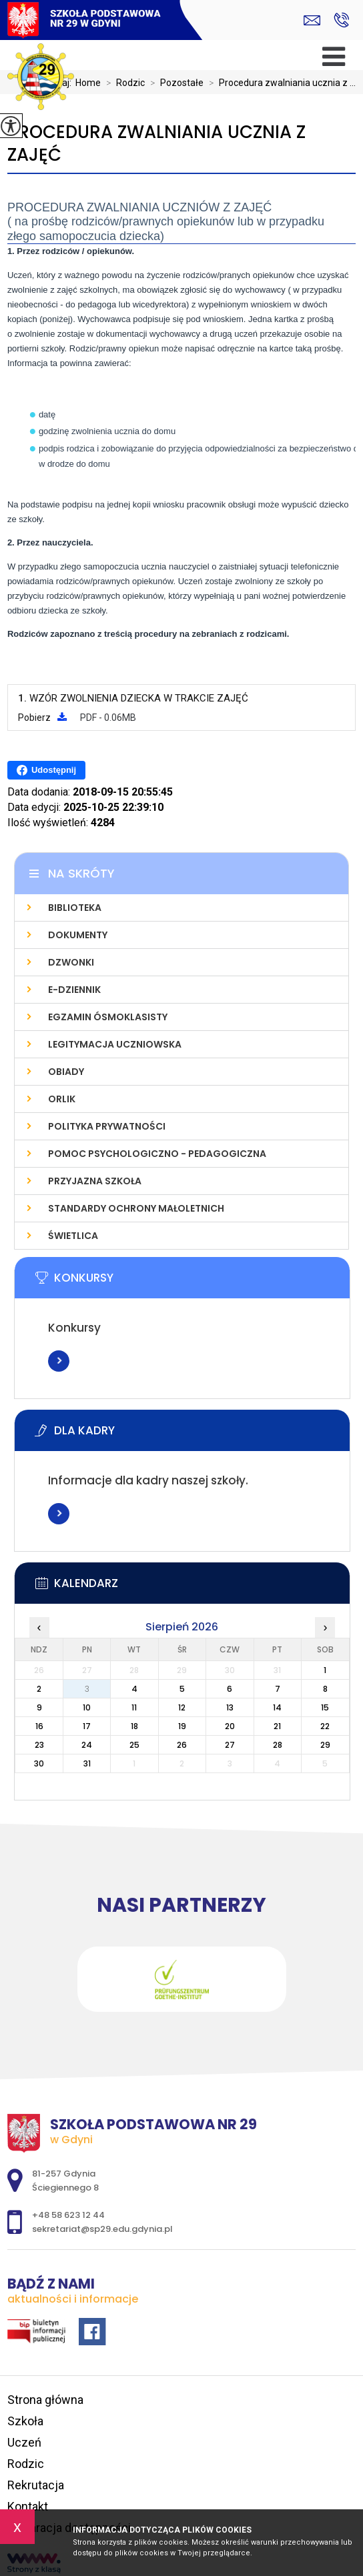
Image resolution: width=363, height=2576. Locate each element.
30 (39, 1763)
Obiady (66, 1071)
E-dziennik (74, 989)
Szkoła (25, 2421)
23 (39, 1744)
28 (277, 1744)
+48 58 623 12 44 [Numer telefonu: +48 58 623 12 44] (68, 2215)
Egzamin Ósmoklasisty (107, 1017)
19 (182, 1726)
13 (230, 1707)
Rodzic (123, 82)
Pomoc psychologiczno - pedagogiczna (157, 1153)
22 (325, 1726)
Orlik (61, 1099)
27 (230, 1744)
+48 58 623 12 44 (341, 20)
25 (134, 1744)
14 (277, 1707)
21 (277, 1726)
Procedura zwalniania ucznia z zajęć (156, 144)
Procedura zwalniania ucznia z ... (280, 82)
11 (134, 1707)
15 (325, 1707)
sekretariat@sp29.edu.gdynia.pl (312, 20)
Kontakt (27, 2506)
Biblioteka (74, 907)
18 (134, 1726)
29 (325, 1744)
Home (88, 82)
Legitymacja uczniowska (115, 1044)
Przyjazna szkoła (94, 1181)
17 (87, 1726)
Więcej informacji (58, 1361)
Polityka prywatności (106, 1126)
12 (182, 1707)
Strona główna (45, 2400)
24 (86, 1744)
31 (87, 1763)
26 (182, 1744)
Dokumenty (77, 935)
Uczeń (24, 2442)
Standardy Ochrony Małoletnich (136, 1208)
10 (87, 1707)
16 (39, 1726)
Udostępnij (46, 770)
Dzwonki (71, 962)
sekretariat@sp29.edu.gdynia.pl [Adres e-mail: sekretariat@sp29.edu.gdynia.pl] (102, 2229)
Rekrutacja (35, 2485)
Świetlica (73, 1235)
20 (230, 1726)
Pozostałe (174, 82)
